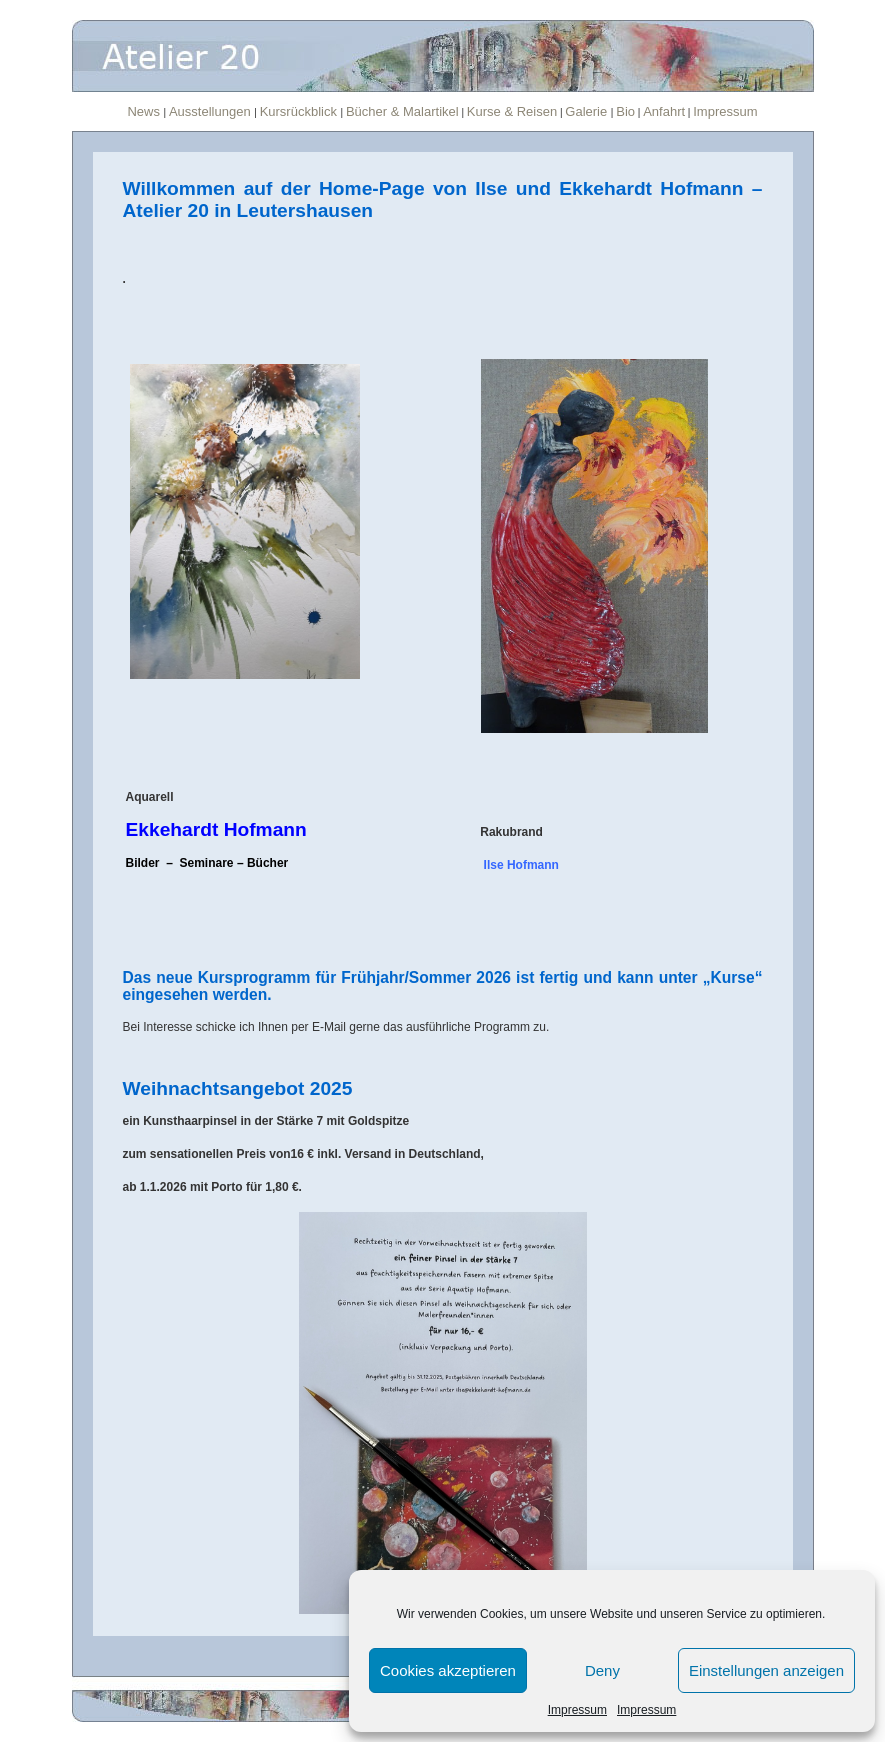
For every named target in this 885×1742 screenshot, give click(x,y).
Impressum (577, 1710)
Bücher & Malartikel (402, 111)
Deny (602, 1670)
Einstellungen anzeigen (766, 1670)
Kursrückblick (300, 111)
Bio (625, 111)
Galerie (588, 111)
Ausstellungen (211, 111)
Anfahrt (664, 111)
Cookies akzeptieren (448, 1670)
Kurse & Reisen (512, 111)
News (145, 111)
